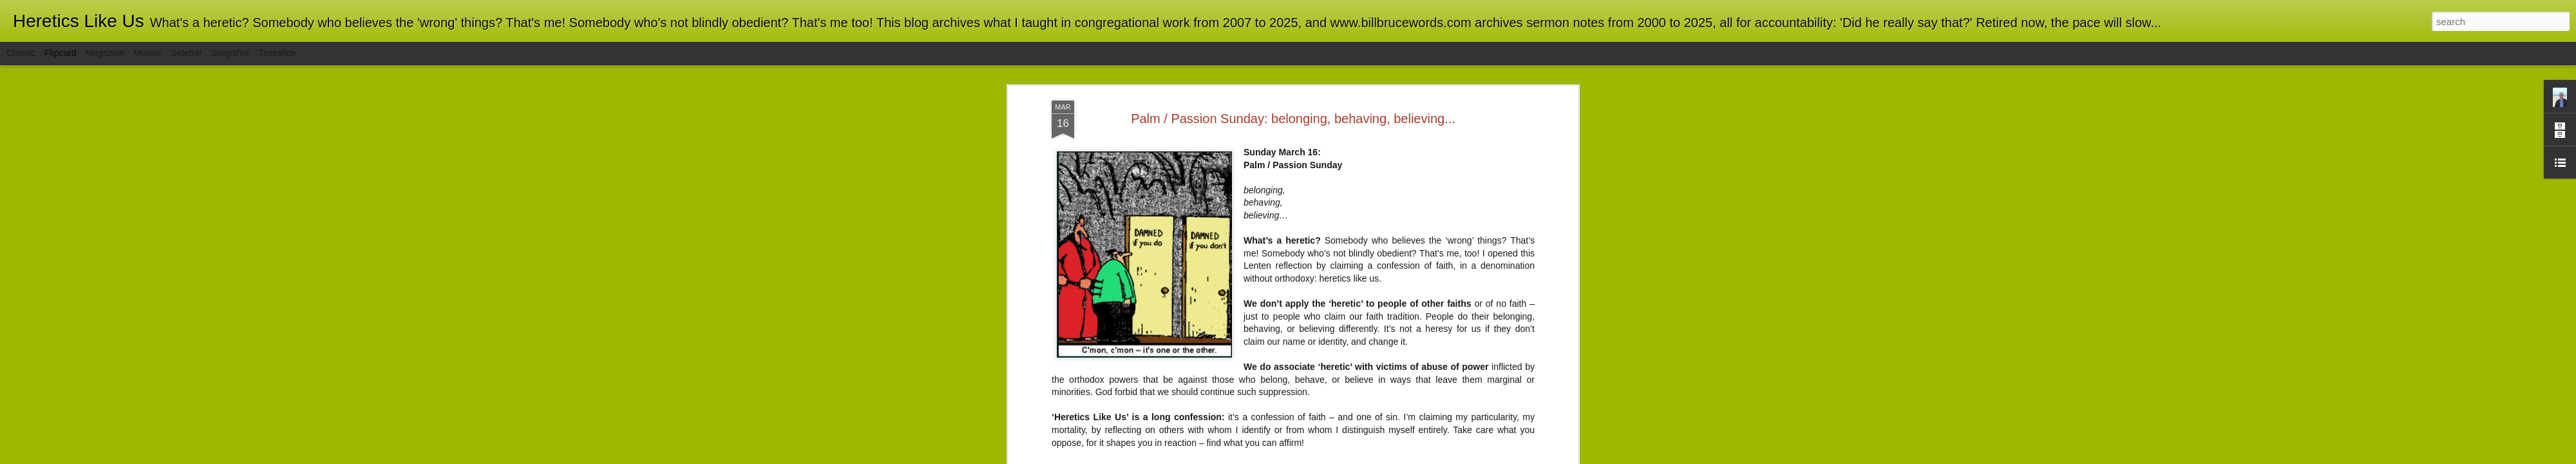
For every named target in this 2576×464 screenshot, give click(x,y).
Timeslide (277, 53)
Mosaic (147, 53)
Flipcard (60, 53)
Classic (20, 53)
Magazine (105, 53)
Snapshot (230, 53)
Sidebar (186, 53)
